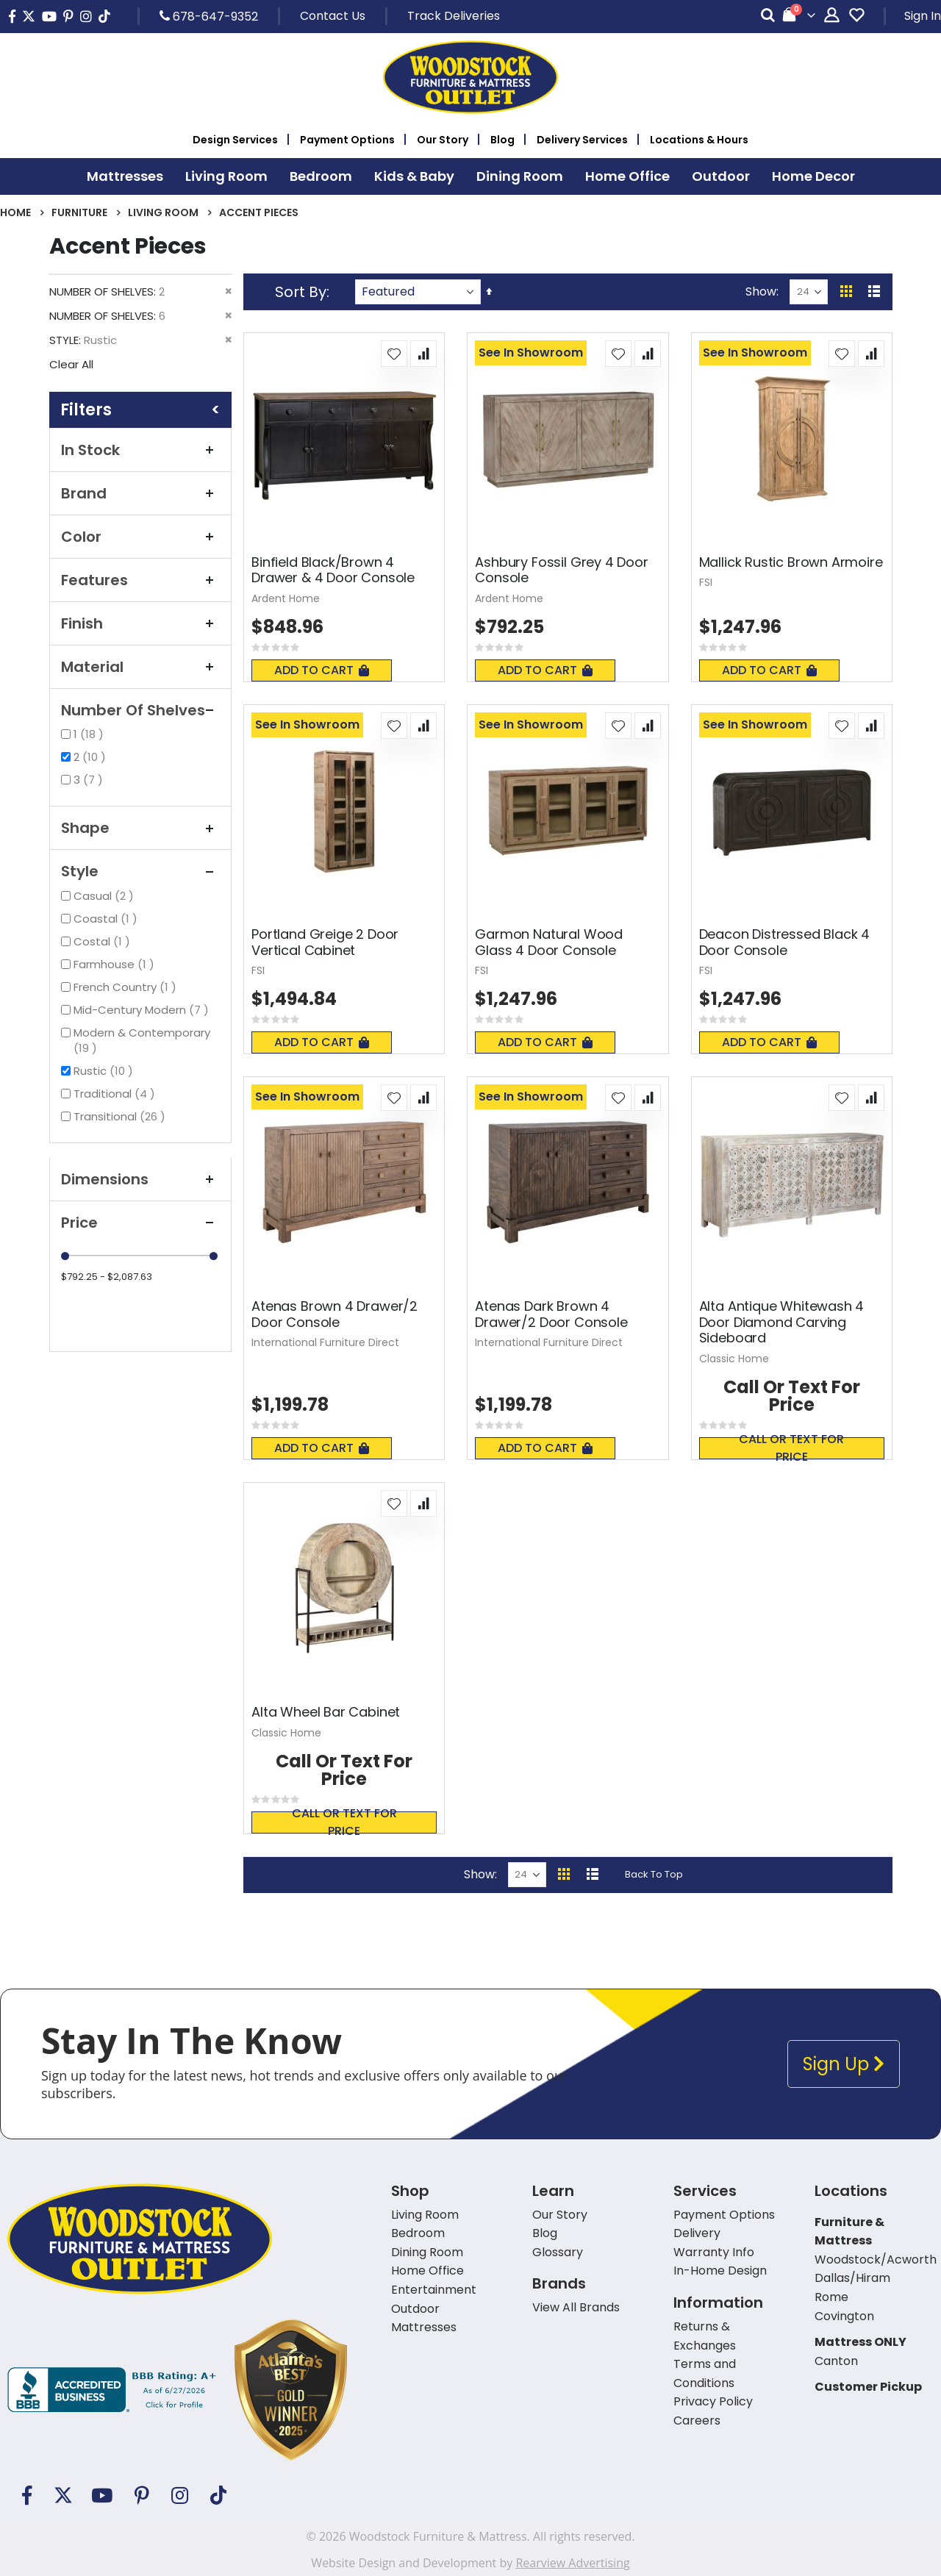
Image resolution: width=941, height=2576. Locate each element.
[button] (394, 353)
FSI (705, 582)
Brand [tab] (140, 493)
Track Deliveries (453, 15)
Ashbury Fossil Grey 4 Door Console (561, 570)
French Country (127, 987)
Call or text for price (791, 1448)
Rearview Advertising (572, 2563)
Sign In (922, 15)
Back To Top (654, 1874)
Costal (104, 941)
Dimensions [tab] (140, 1179)
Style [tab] (140, 871)
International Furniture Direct (325, 1342)
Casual (105, 896)
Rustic (105, 1070)
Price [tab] (140, 1222)
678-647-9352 (209, 16)
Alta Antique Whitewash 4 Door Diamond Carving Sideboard (782, 1322)
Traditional (116, 1093)
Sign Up (843, 2064)
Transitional (121, 1116)
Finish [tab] (140, 623)
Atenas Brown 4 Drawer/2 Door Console (334, 1314)
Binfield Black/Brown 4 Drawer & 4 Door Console (333, 570)
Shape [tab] (140, 827)
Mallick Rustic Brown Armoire (791, 562)
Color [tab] (140, 536)
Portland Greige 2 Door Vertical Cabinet (324, 942)
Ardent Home (285, 598)
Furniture (79, 212)
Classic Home (734, 1358)
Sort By (300, 291)
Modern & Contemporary (142, 1040)
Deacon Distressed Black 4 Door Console (784, 942)
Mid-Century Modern (143, 1009)
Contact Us (332, 15)
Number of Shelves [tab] (140, 710)
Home (15, 212)
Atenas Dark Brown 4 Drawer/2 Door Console (551, 1314)
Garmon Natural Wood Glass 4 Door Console (549, 942)
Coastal (107, 918)
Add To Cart (321, 670)
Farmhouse (116, 964)
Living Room (163, 212)
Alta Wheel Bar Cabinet (325, 1712)
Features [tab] (140, 580)
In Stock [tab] (140, 450)
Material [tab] (140, 666)
